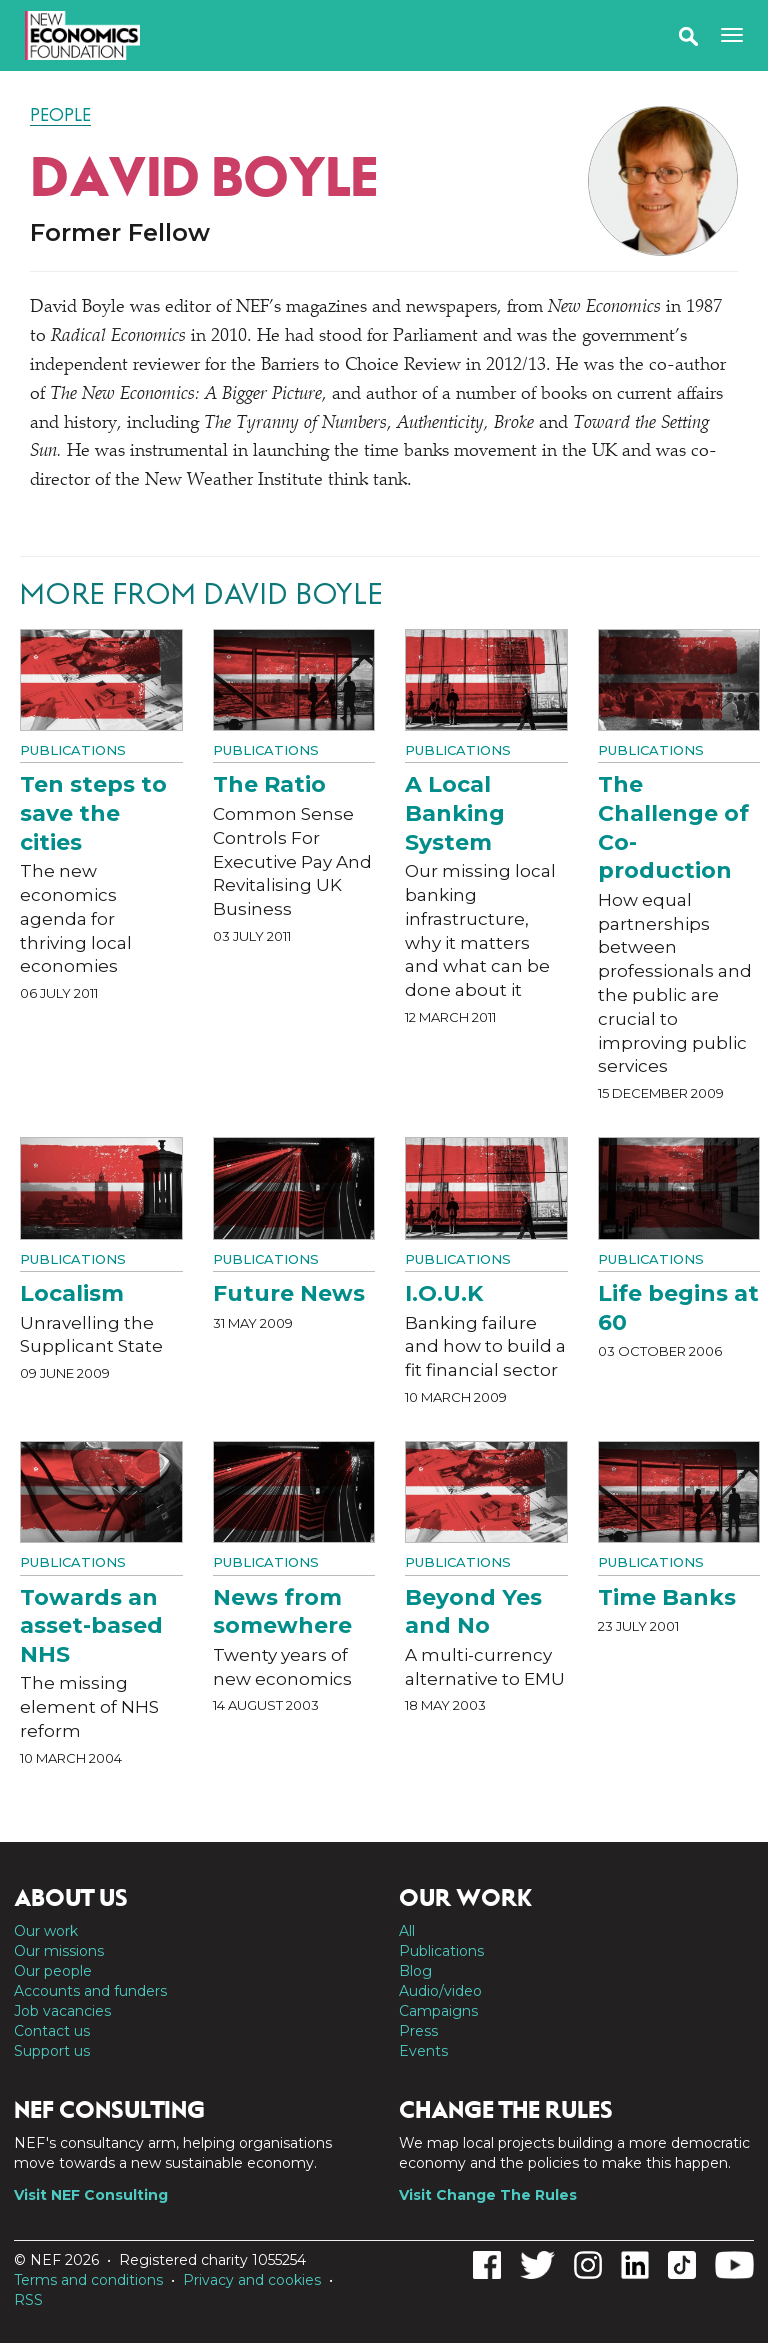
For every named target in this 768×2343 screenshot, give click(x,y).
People (60, 115)
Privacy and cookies (252, 2280)
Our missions (59, 1951)
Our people (53, 1971)
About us (71, 1898)
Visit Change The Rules (488, 2195)
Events (423, 2051)
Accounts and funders (90, 1991)
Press (418, 2031)
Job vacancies (62, 2011)
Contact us (52, 2031)
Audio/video (440, 1991)
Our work (46, 1931)
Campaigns (438, 2011)
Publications (73, 750)
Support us (52, 2051)
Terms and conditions (88, 2280)
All (407, 1931)
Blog (415, 1971)
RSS (28, 2300)
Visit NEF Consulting (91, 2195)
